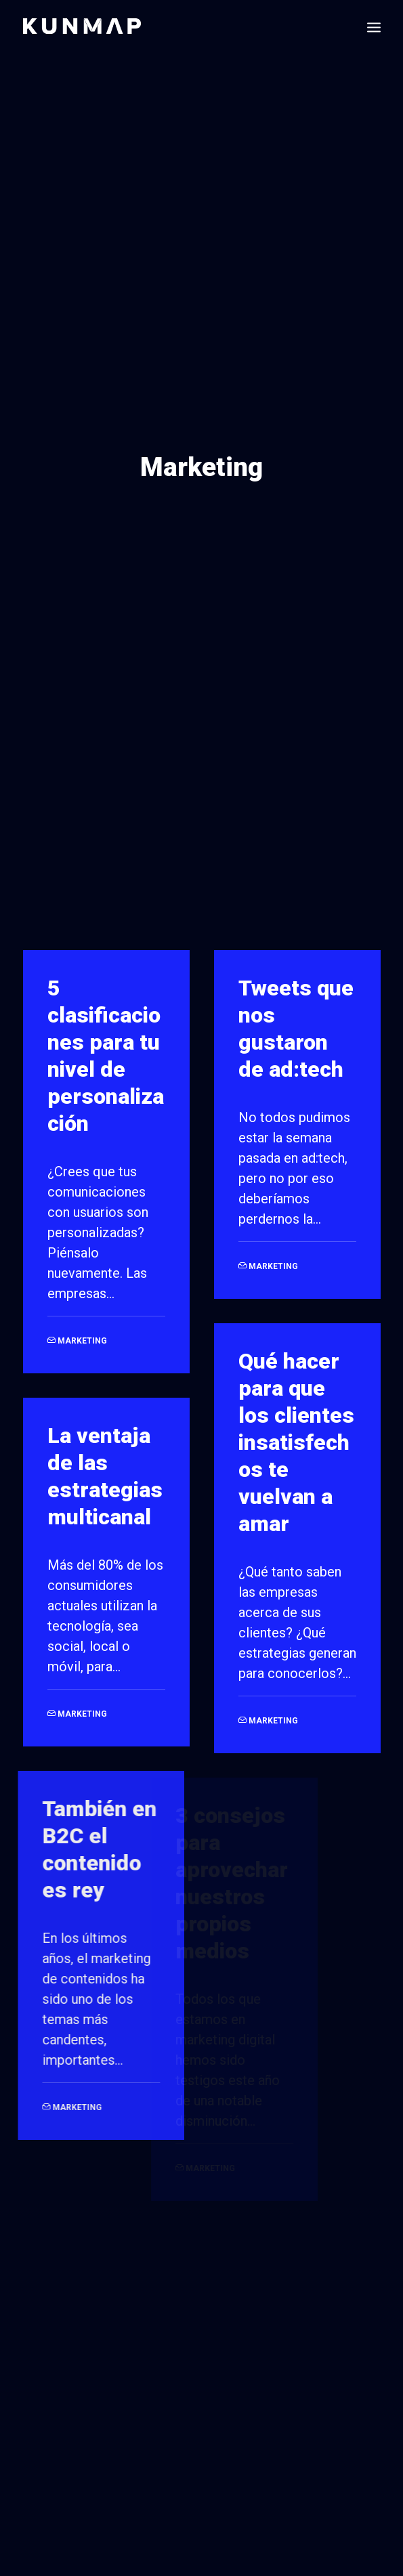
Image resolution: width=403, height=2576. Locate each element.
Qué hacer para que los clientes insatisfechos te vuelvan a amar (296, 1413)
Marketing (82, 1311)
